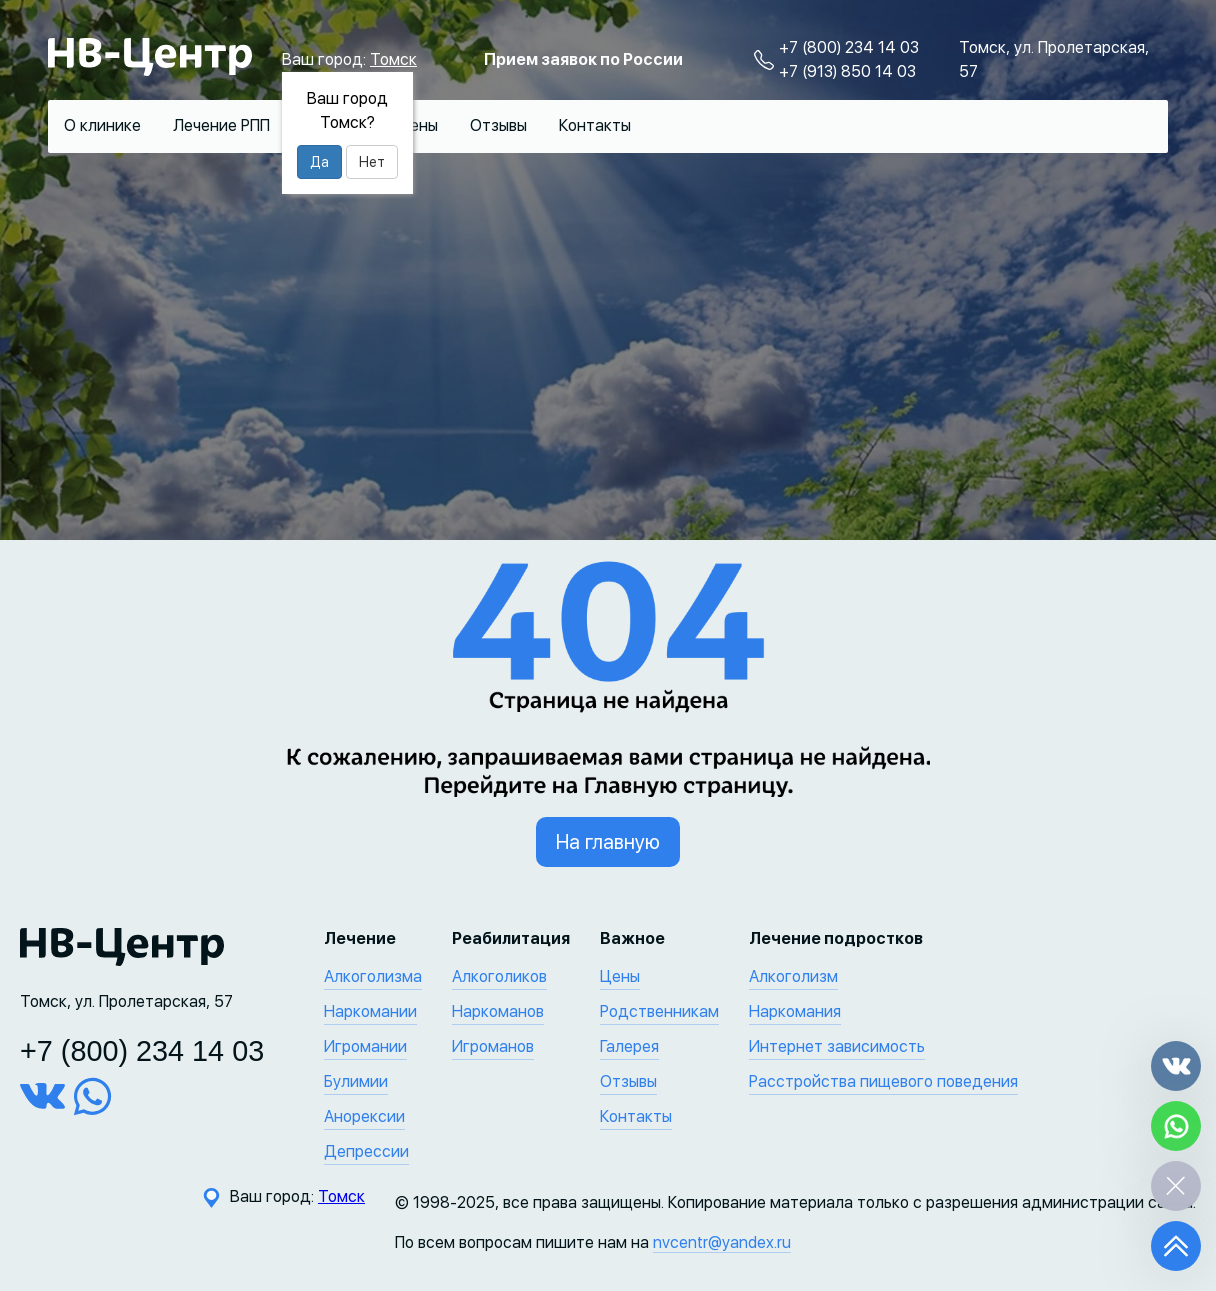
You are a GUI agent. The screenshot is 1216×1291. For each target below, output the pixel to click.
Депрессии (366, 1151)
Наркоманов (498, 1011)
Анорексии (364, 1116)
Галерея (629, 1046)
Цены (418, 125)
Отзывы (498, 125)
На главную (608, 842)
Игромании (365, 1046)
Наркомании (370, 1011)
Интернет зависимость (837, 1046)
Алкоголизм (793, 976)
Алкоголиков (499, 976)
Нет (372, 162)
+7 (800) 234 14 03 (849, 47)
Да (319, 162)
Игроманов (493, 1046)
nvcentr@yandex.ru (722, 1242)
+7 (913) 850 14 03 (847, 71)
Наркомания (795, 1011)
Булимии (356, 1081)
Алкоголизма (373, 976)
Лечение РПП (221, 125)
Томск (393, 59)
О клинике (102, 125)
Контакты (595, 125)
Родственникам (659, 1011)
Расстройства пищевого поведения (883, 1081)
